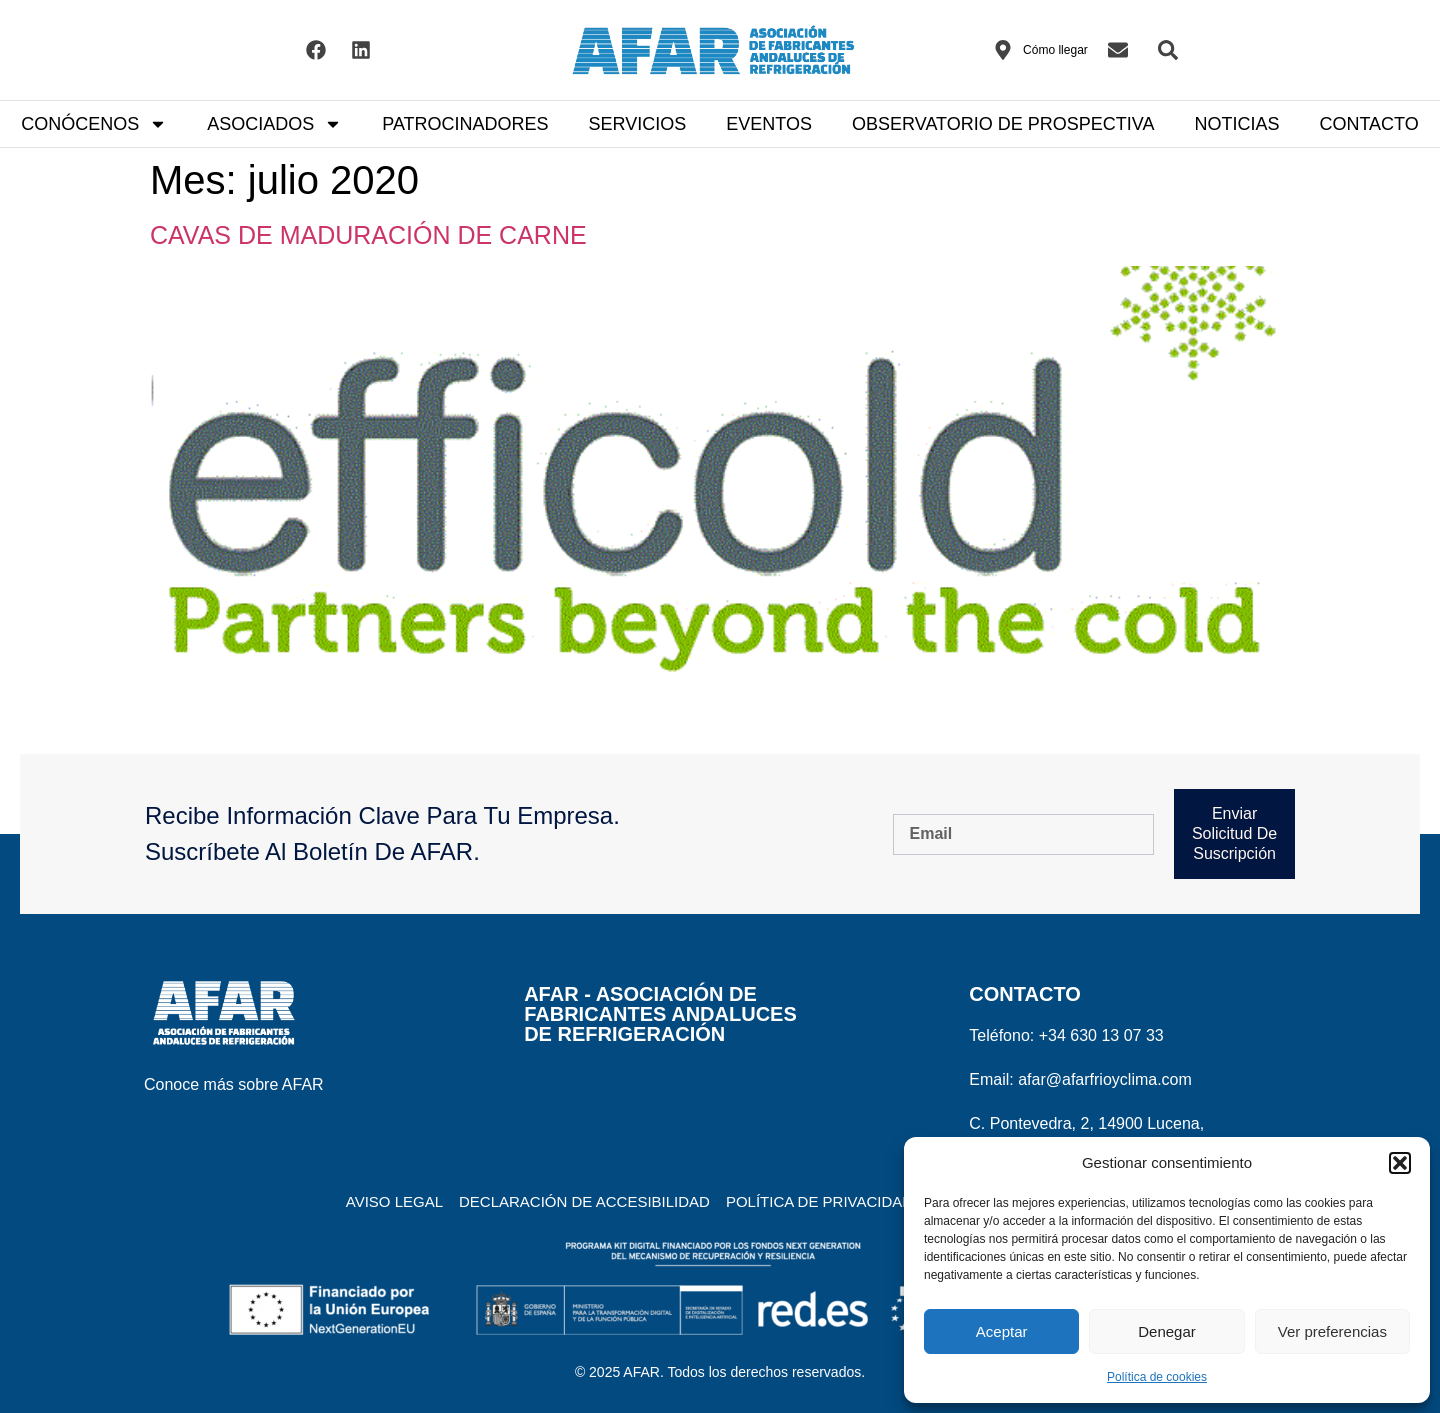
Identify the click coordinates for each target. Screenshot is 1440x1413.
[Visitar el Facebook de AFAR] (316, 50)
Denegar (1167, 1331)
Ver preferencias (1332, 1331)
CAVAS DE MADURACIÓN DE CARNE (368, 235)
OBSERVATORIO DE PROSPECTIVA (1003, 124)
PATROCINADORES (465, 124)
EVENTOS (769, 124)
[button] (1400, 1163)
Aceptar (1002, 1331)
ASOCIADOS (274, 124)
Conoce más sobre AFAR (234, 1084)
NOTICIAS (1236, 124)
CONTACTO (1368, 124)
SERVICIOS (638, 124)
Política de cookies (1157, 1377)
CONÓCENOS (94, 124)
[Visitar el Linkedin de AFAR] (361, 50)
